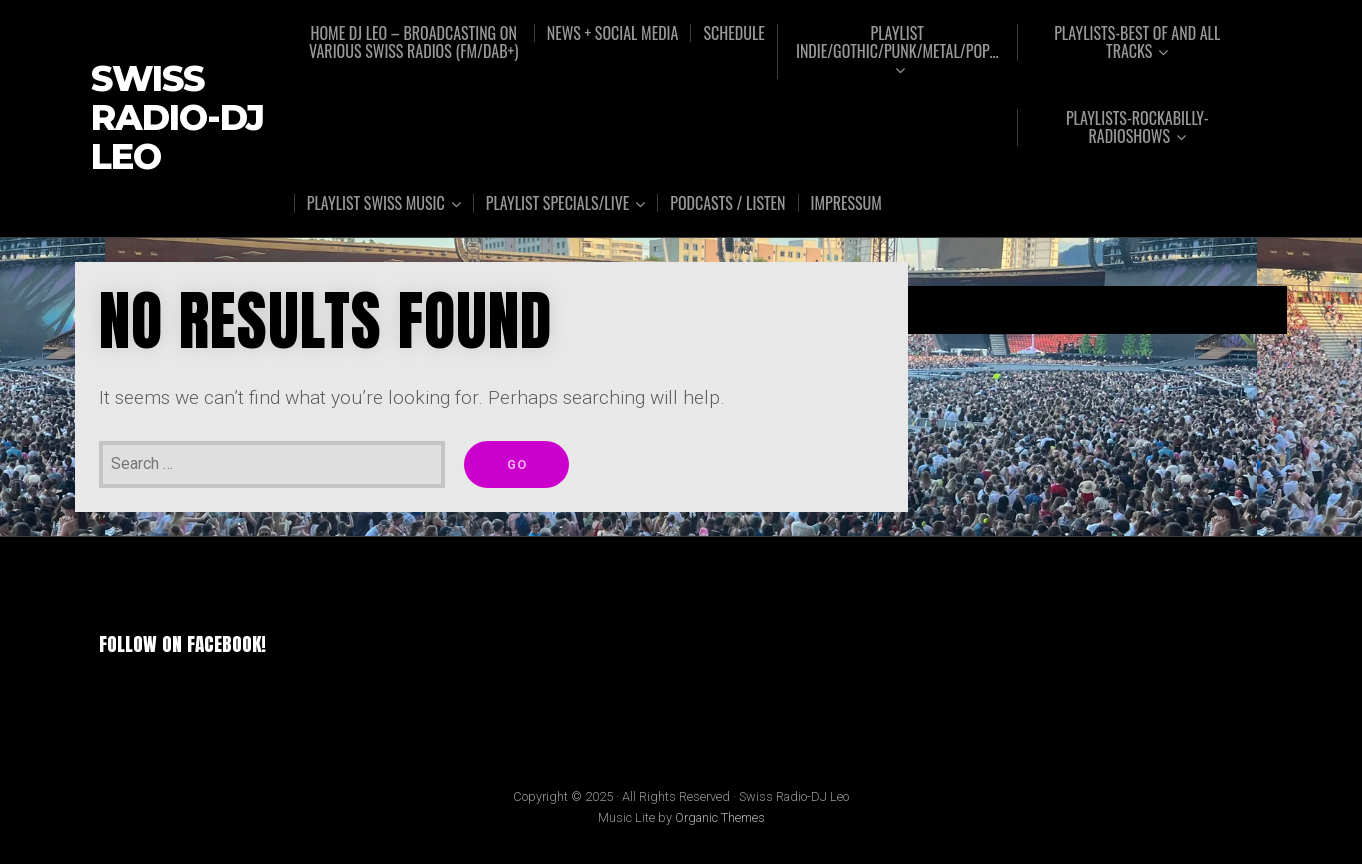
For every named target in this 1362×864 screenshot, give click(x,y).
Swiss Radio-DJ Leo (177, 118)
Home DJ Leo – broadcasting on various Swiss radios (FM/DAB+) (413, 42)
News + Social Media (613, 33)
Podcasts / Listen (727, 203)
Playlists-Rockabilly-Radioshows (1137, 127)
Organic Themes (720, 817)
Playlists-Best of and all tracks (1137, 42)
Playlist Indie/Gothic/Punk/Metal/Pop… (897, 43)
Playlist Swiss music (376, 203)
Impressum (846, 203)
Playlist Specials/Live (558, 203)
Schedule (733, 33)
